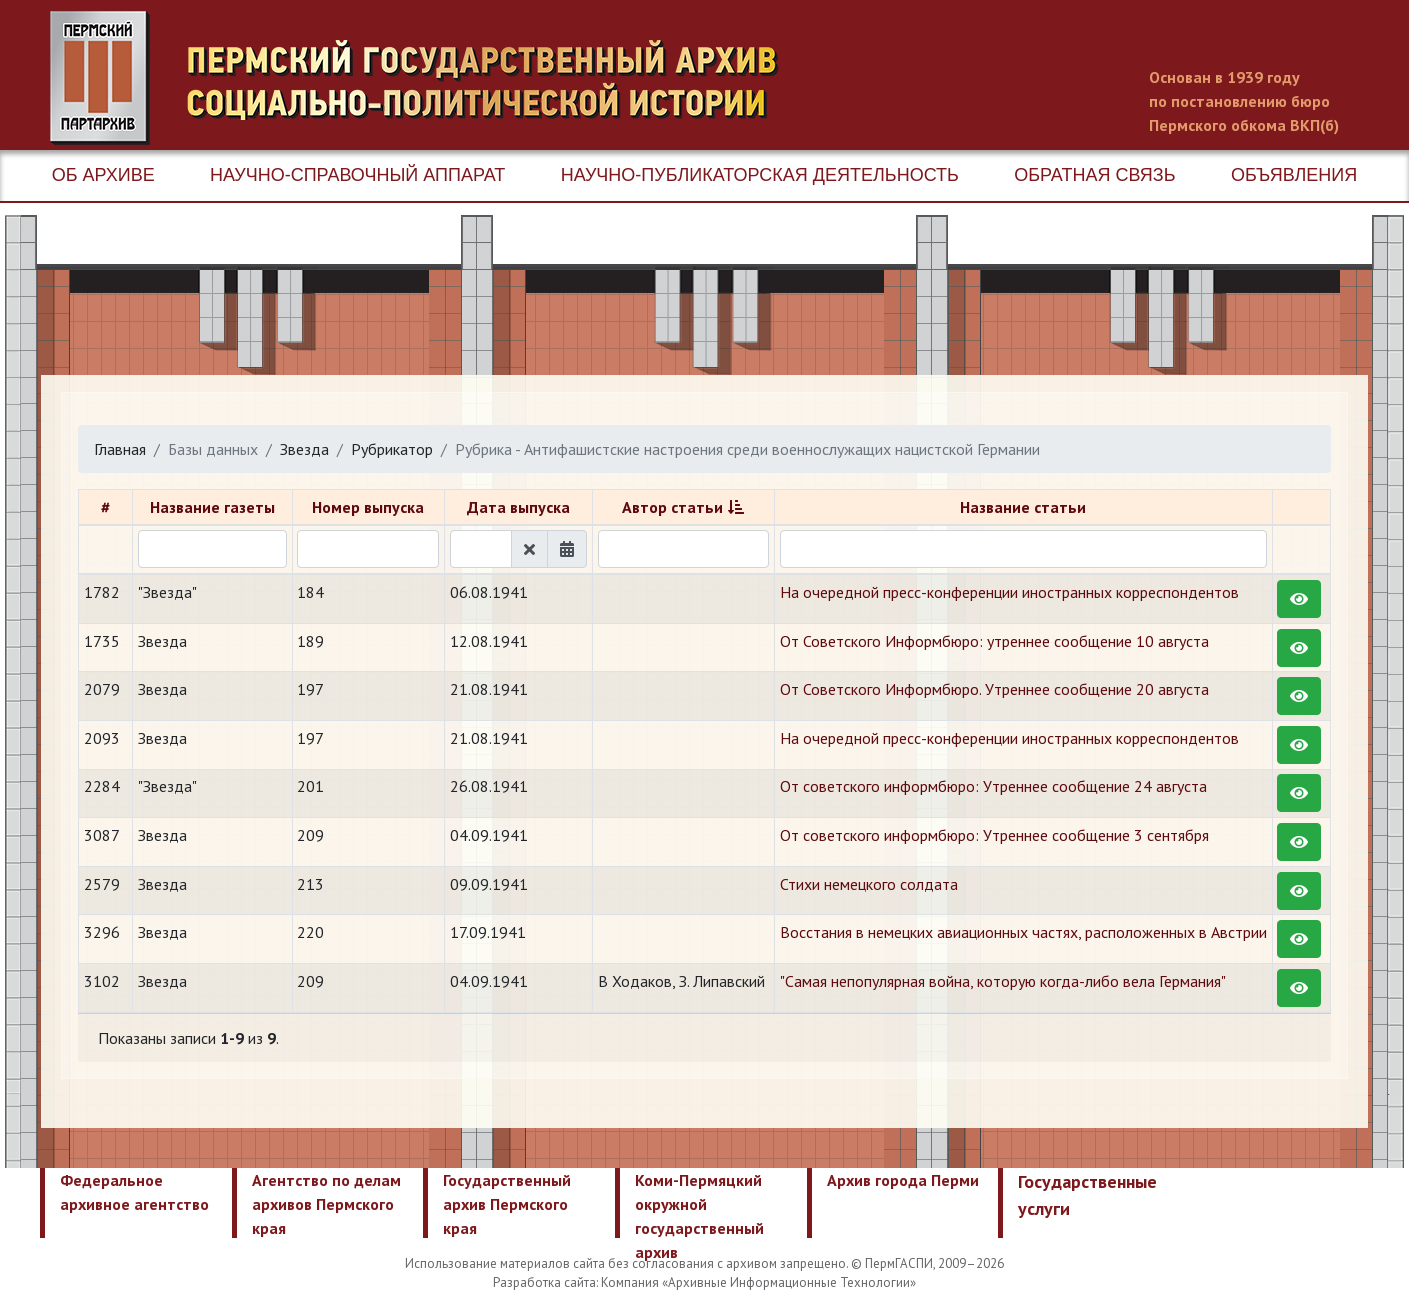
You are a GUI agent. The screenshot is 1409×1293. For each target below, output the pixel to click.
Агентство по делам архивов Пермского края (326, 1204)
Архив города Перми (903, 1180)
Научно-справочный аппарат (357, 175)
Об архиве (103, 175)
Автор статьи (672, 507)
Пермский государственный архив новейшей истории (425, 78)
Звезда (304, 449)
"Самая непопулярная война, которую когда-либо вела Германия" (1003, 981)
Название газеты (212, 507)
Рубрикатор (392, 449)
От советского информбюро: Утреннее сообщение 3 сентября (994, 835)
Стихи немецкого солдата (869, 884)
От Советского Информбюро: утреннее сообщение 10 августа (994, 641)
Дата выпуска (518, 507)
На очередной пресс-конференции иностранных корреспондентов (1009, 592)
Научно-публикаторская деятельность (760, 175)
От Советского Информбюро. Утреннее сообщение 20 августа (994, 689)
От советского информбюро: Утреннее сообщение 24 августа (993, 786)
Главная (120, 449)
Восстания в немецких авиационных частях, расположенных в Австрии (1023, 932)
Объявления (1294, 175)
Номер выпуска (368, 507)
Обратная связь (1094, 175)
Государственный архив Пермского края (507, 1204)
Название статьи (1023, 507)
